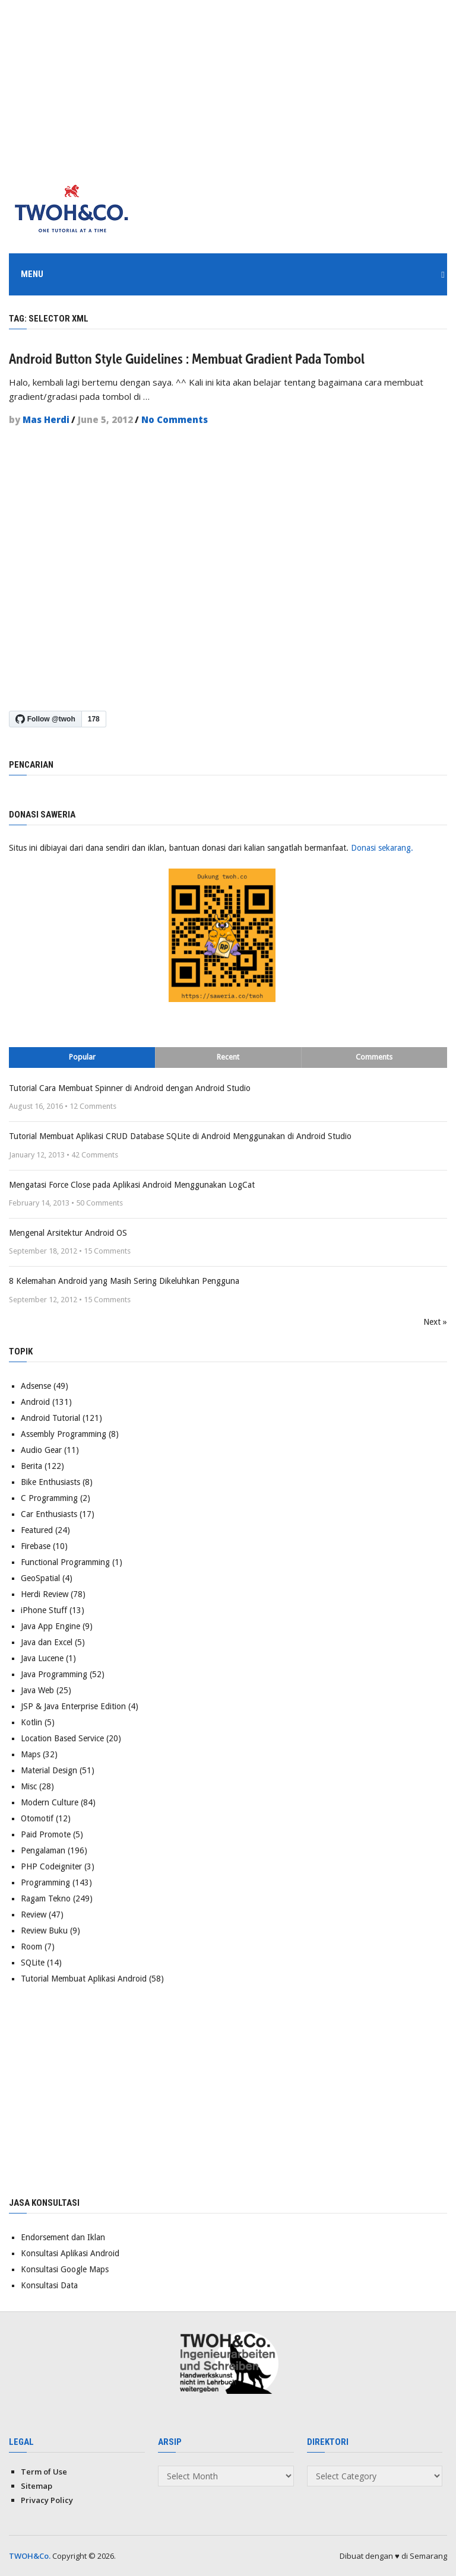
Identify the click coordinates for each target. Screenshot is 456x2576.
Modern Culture (49, 1802)
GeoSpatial (40, 1577)
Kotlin (31, 1721)
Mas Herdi (46, 419)
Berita (31, 1465)
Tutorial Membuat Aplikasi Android (84, 1978)
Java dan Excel (46, 1641)
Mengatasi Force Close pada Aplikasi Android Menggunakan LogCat (132, 1184)
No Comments (174, 419)
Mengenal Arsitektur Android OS (68, 1232)
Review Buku (44, 1930)
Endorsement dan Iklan (63, 2236)
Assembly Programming (63, 1433)
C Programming (49, 1497)
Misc (29, 1786)
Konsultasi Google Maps (65, 2268)
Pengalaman (43, 1850)
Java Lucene (42, 1657)
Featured (37, 1529)
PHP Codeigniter (51, 1866)
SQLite (33, 1962)
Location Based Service (62, 1737)
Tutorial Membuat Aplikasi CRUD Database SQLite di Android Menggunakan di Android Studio (180, 1135)
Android (35, 1401)
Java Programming (54, 1673)
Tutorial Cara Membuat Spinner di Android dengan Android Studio (130, 1087)
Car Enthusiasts (49, 1513)
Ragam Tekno (46, 1898)
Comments (374, 1056)
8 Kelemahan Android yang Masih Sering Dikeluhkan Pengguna (124, 1280)
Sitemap (36, 2485)
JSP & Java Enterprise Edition (73, 1705)
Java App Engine (50, 1625)
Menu (32, 274)
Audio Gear (41, 1449)
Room (31, 1946)
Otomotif (37, 1818)
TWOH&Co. (29, 2555)
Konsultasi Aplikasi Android (70, 2252)
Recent (228, 1056)
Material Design (49, 1769)
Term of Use (44, 2471)
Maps (30, 1753)
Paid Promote (46, 1834)
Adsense (36, 1385)
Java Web (37, 1689)
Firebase (35, 1545)
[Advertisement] (228, 83)
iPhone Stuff (44, 1609)
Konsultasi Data (49, 2284)
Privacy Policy (47, 2499)
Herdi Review (44, 1593)
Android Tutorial (50, 1417)
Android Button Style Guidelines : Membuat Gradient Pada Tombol (187, 358)
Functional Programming (65, 1561)
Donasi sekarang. (382, 847)
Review (33, 1914)
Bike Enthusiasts (50, 1481)
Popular (82, 1056)
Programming (45, 1882)
